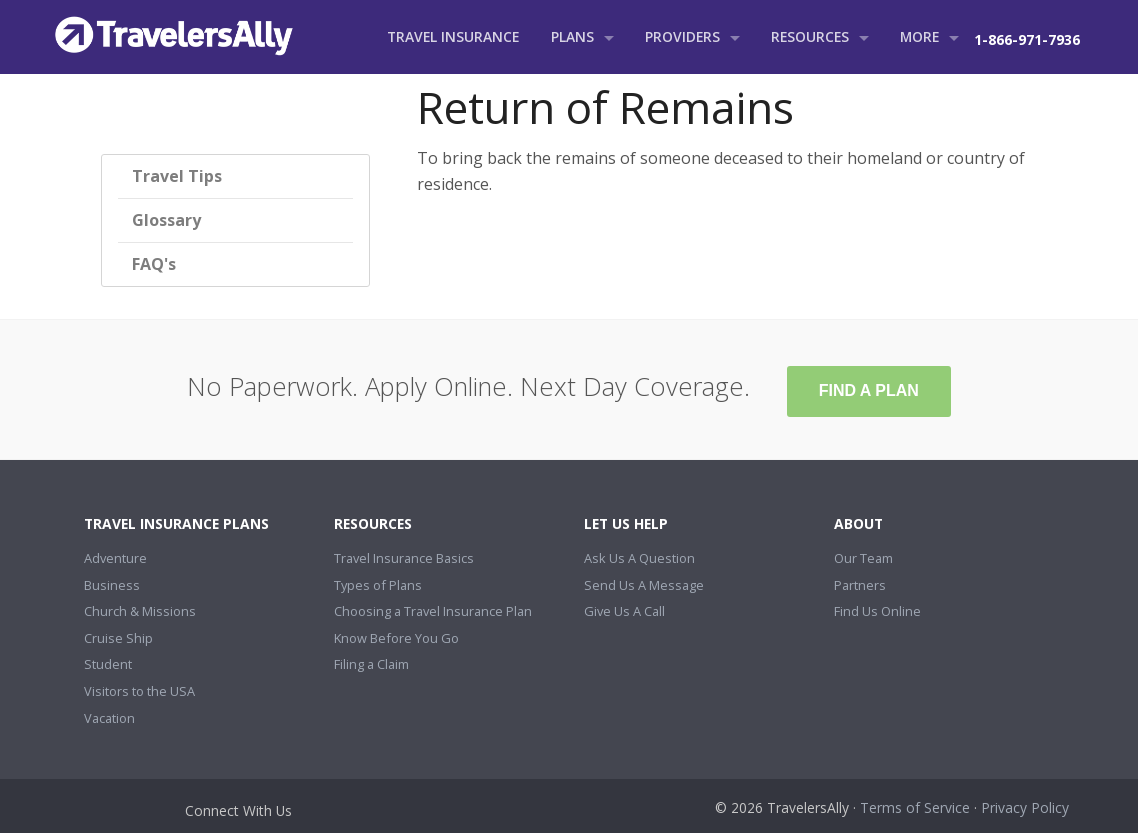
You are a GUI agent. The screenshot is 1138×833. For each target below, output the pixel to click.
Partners (860, 585)
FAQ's (154, 264)
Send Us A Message (644, 585)
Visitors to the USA (139, 691)
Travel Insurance (453, 36)
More (919, 36)
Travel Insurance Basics (404, 558)
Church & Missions (140, 611)
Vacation (109, 718)
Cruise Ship (118, 638)
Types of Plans (378, 585)
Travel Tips (177, 176)
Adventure (115, 558)
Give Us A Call (624, 611)
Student (108, 664)
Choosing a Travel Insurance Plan (433, 611)
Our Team (863, 558)
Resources (810, 36)
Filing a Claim (371, 664)
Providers (682, 36)
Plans (572, 36)
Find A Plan (869, 390)
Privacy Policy (1025, 807)
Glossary (166, 220)
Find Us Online (877, 611)
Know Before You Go (396, 638)
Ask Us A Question (639, 558)
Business (112, 585)
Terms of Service (915, 807)
